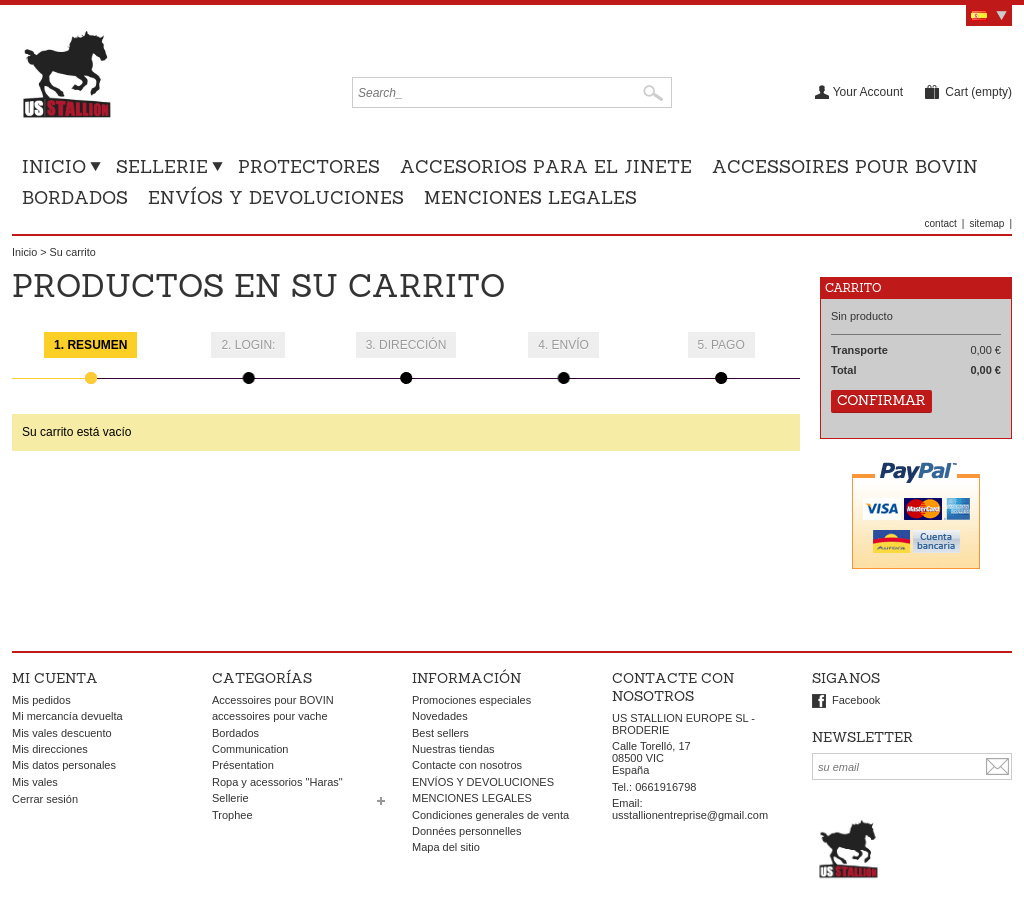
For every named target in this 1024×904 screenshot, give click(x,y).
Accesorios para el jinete (546, 166)
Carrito (861, 287)
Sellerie (162, 166)
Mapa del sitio (446, 847)
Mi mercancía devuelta (67, 716)
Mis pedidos (41, 700)
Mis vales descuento (62, 733)
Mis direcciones (50, 749)
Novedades (440, 716)
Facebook (856, 700)
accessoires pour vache (270, 716)
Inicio (54, 166)
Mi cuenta (55, 678)
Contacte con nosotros (467, 765)
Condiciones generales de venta (490, 815)
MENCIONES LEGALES (530, 197)
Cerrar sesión (45, 799)
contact (941, 223)
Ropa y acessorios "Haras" (277, 782)
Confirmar (881, 400)
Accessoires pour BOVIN (845, 166)
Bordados (75, 197)
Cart (978, 92)
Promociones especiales (471, 700)
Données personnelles (466, 831)
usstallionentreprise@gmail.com (690, 815)
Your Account (868, 92)
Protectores (309, 166)
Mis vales (35, 782)
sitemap (986, 223)
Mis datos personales (64, 765)
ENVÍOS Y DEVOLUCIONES (276, 197)
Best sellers (440, 733)
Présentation (243, 765)
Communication (250, 749)
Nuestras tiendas (453, 749)
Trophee (232, 815)
